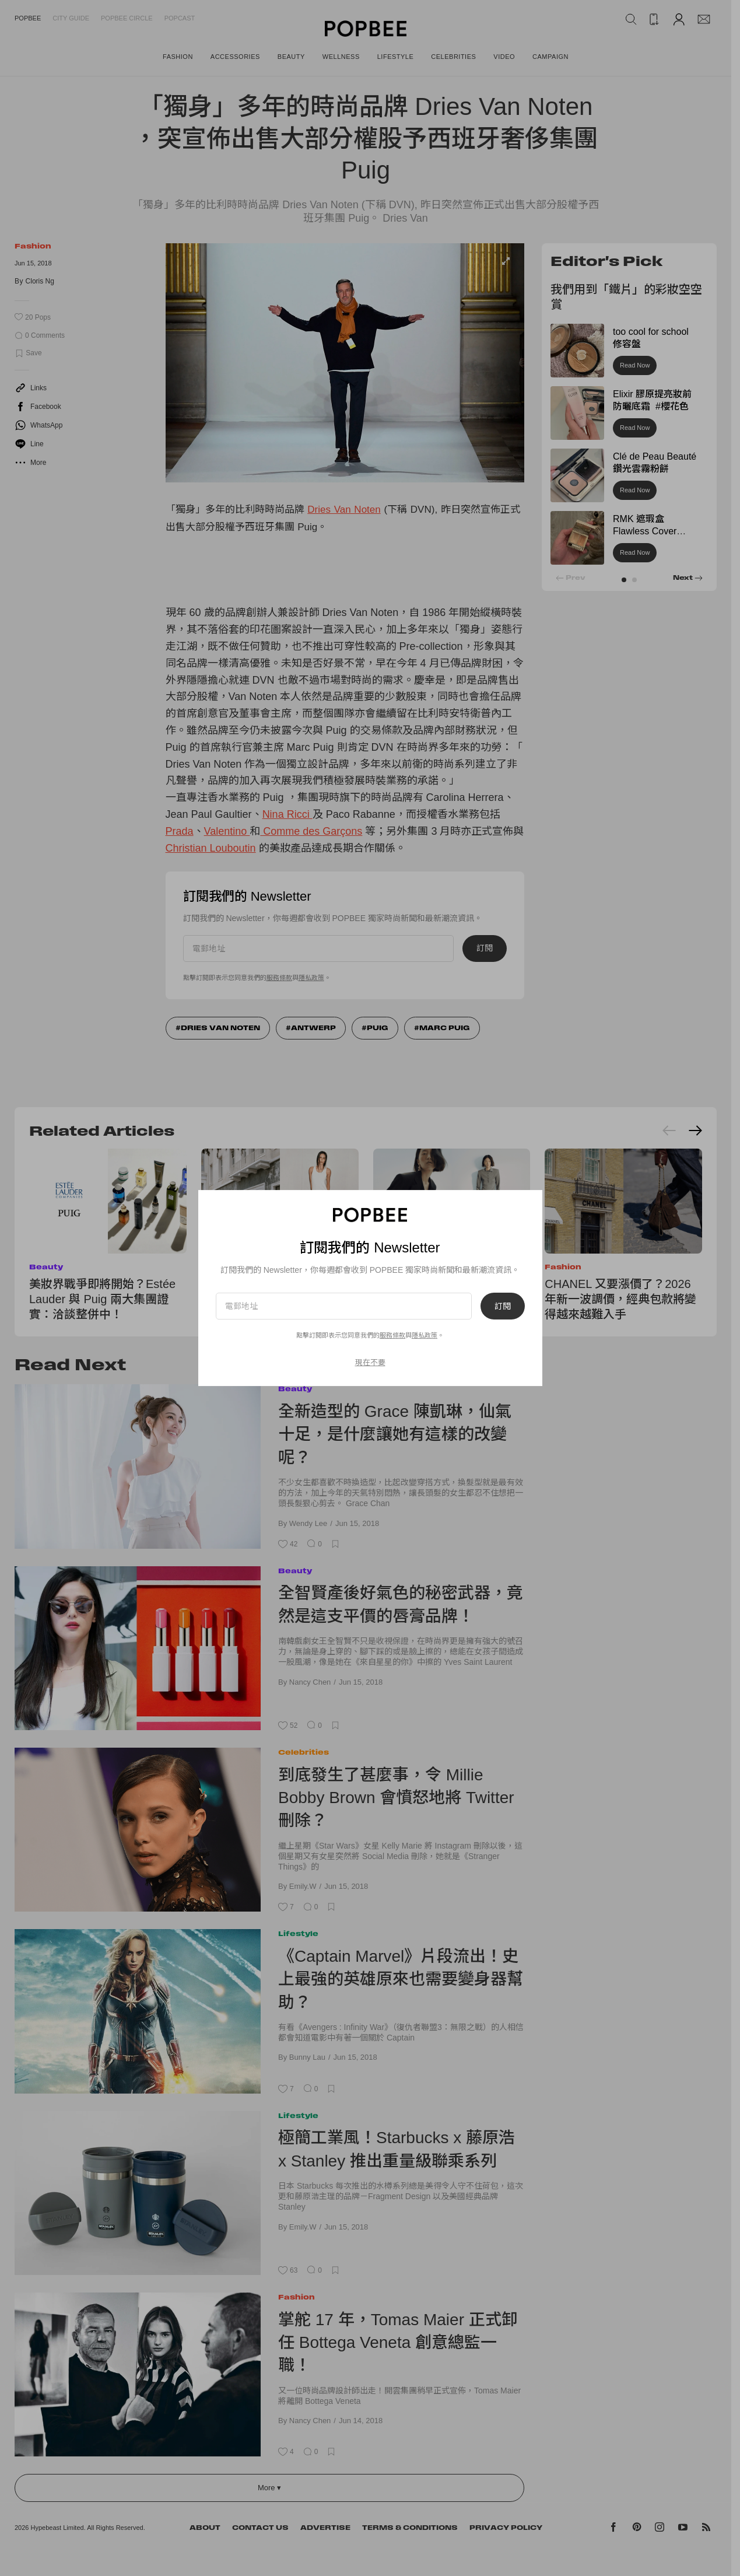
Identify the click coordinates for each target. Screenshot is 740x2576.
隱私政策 (424, 1335)
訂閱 (502, 1306)
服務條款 (392, 1335)
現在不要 (370, 1362)
